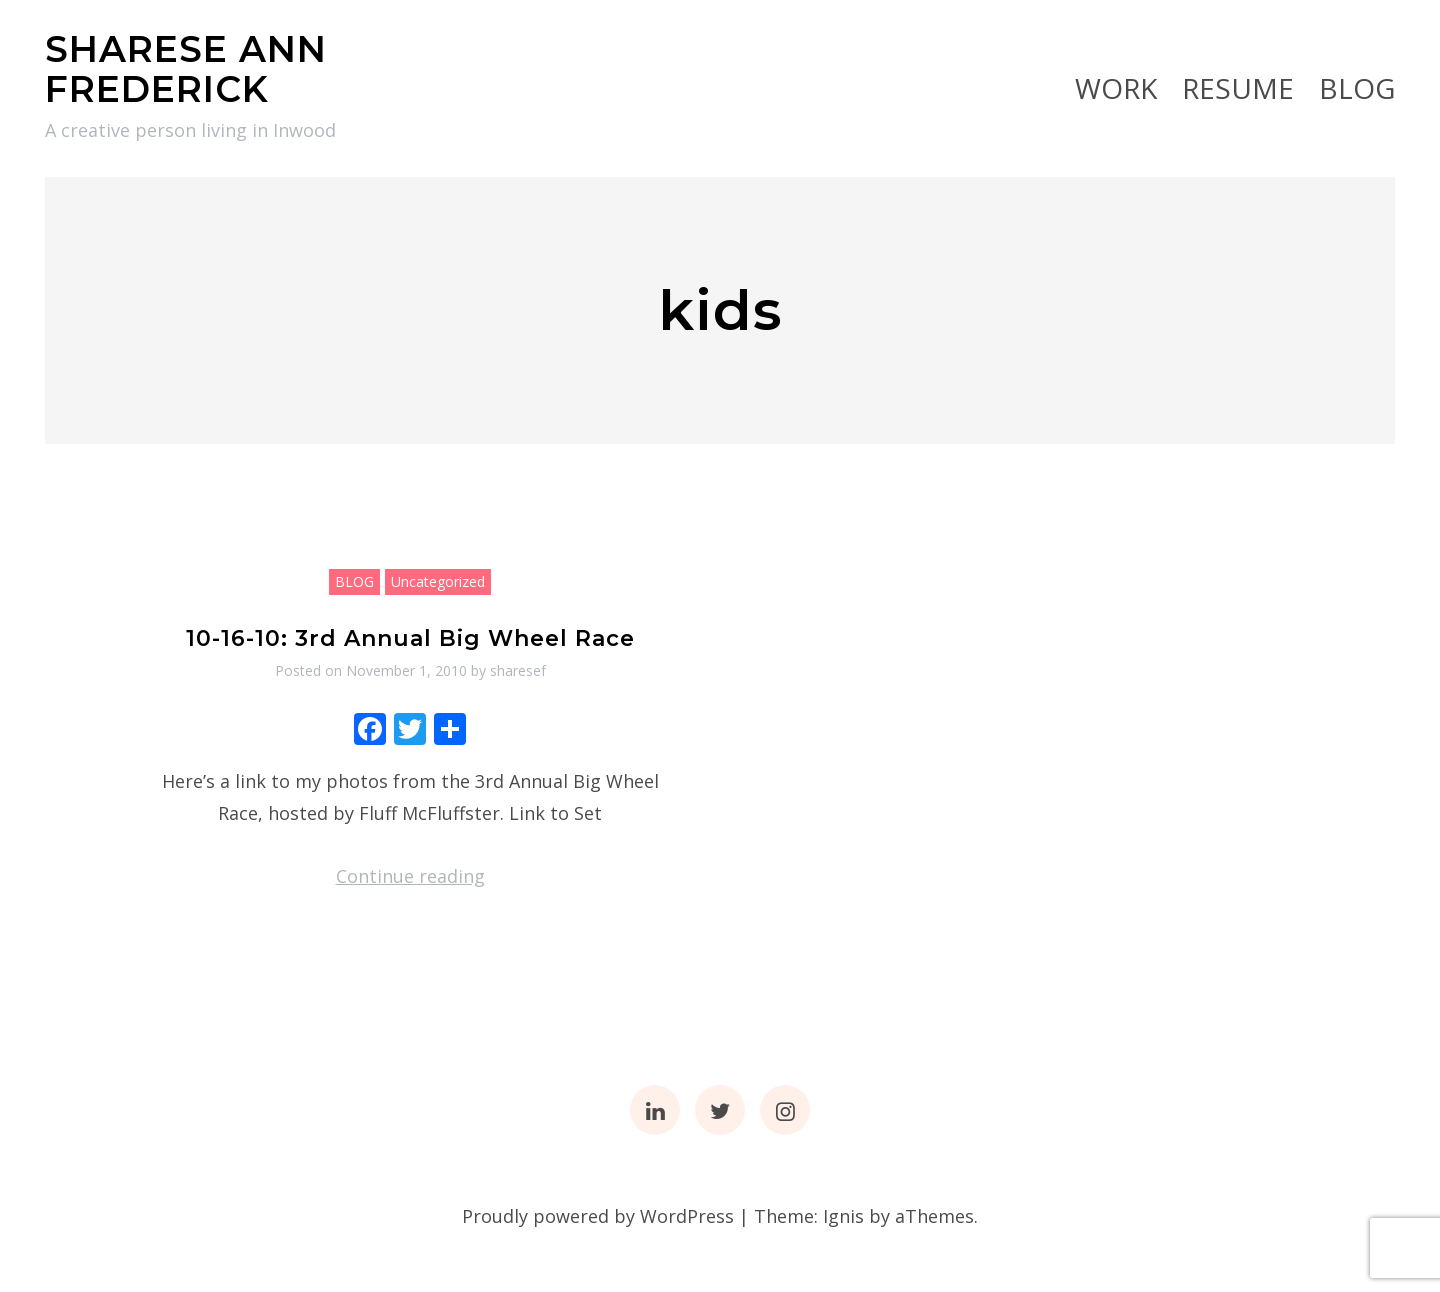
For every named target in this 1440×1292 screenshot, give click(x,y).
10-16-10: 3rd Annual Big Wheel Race (410, 638)
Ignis (843, 1216)
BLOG (1357, 88)
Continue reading (410, 876)
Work (1116, 88)
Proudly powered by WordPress (598, 1216)
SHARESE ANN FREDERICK (186, 69)
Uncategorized (438, 581)
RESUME (1238, 88)
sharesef (518, 670)
